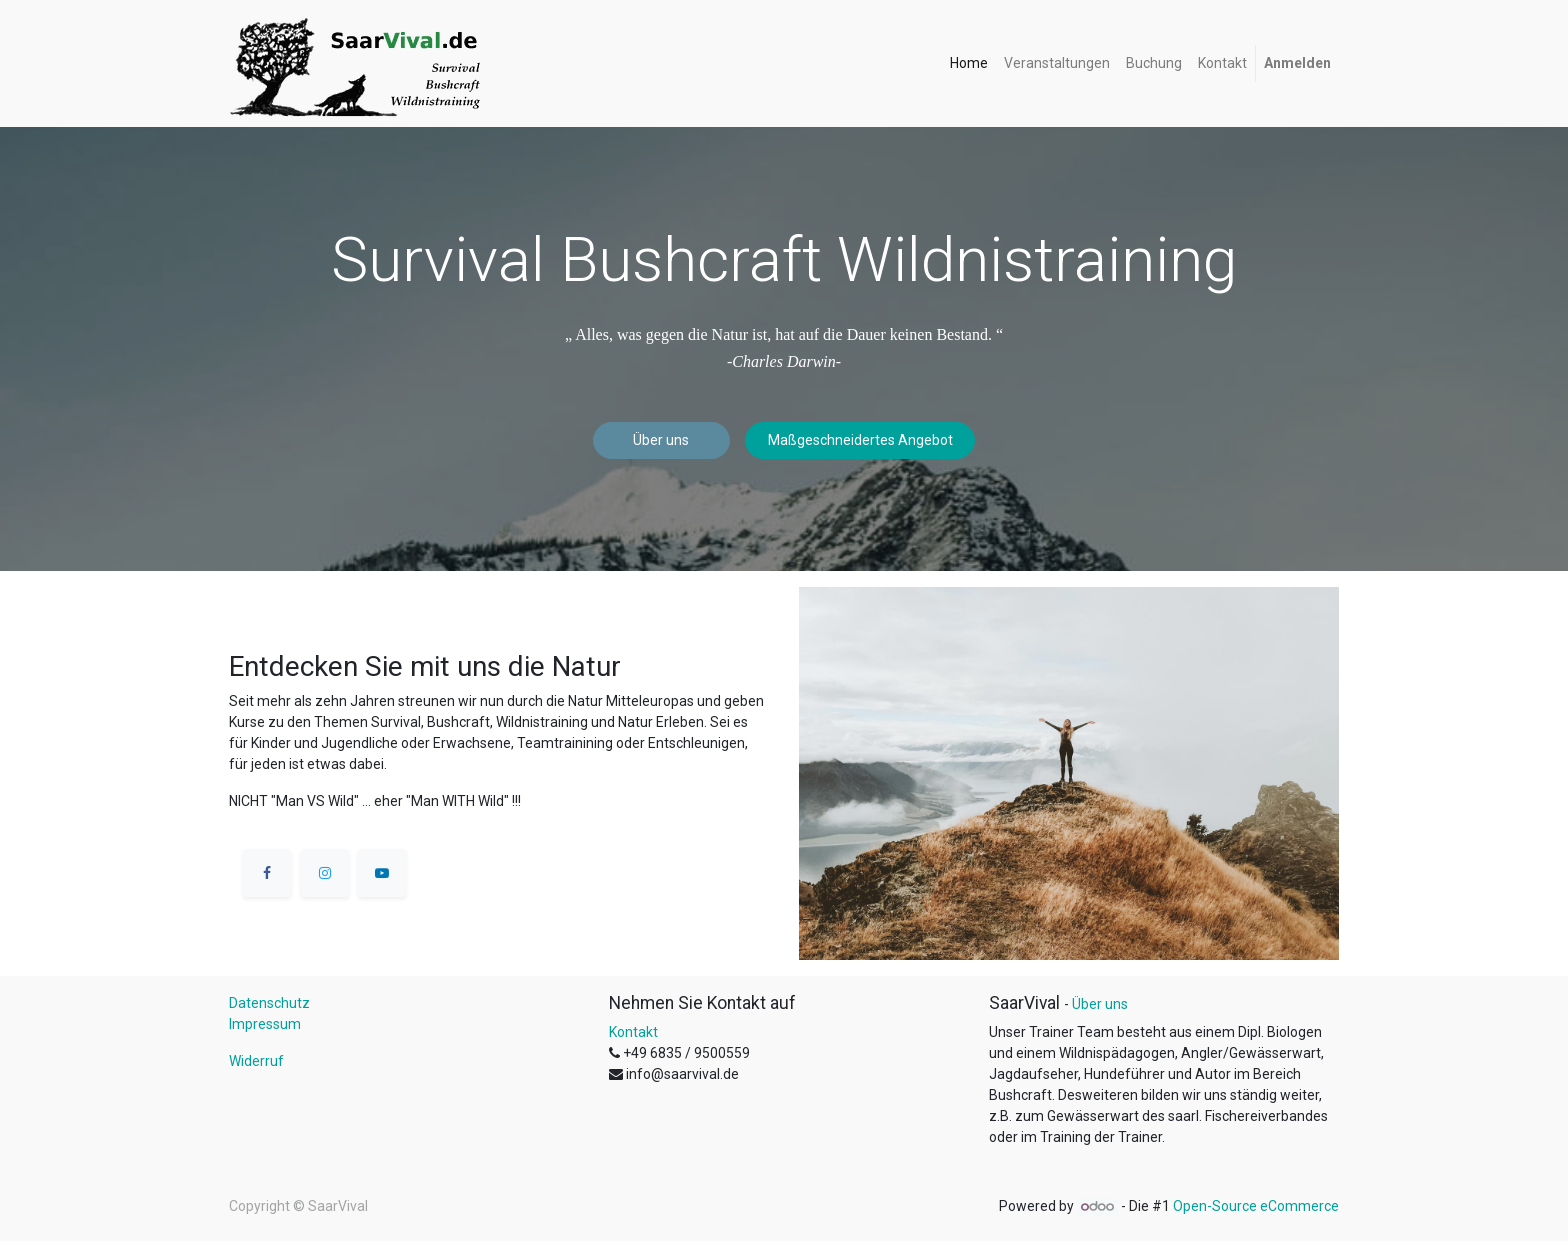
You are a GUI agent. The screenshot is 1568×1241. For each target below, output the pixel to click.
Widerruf (256, 1061)
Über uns (661, 440)
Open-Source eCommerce (1256, 1206)
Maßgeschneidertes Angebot (860, 440)
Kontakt (633, 1032)
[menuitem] (969, 63)
